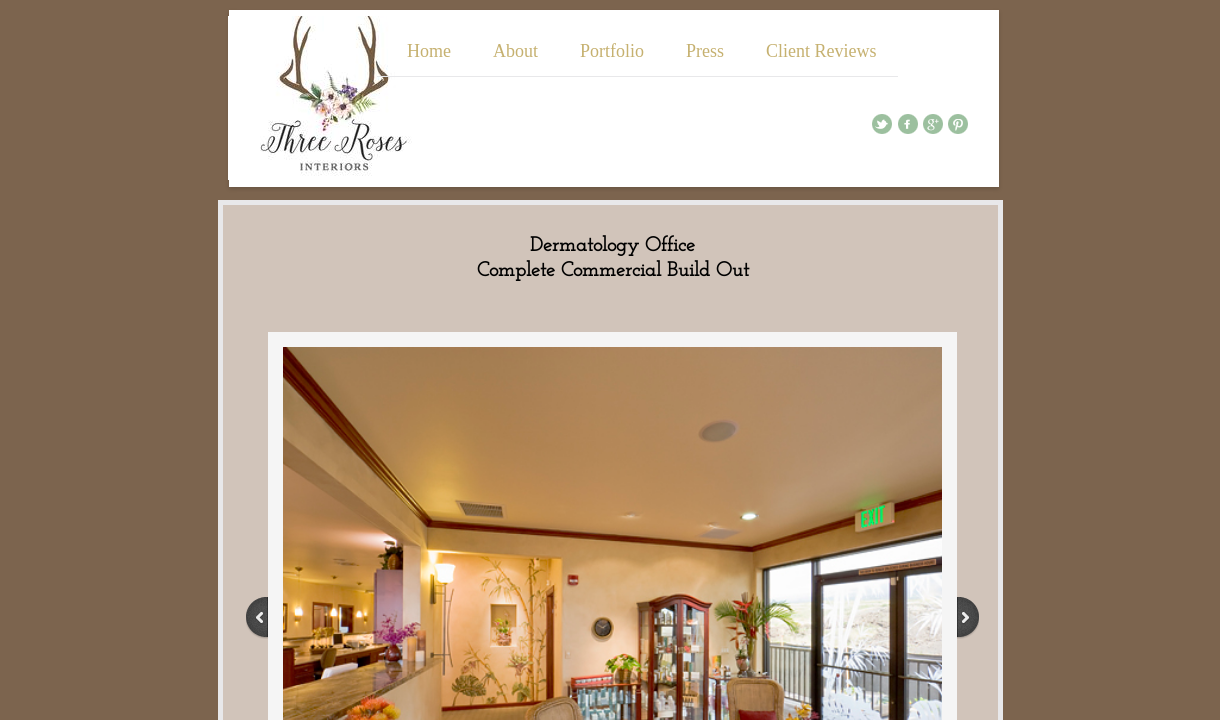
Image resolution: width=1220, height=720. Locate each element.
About (515, 51)
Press (705, 51)
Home (429, 51)
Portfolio (612, 51)
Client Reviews (821, 51)
